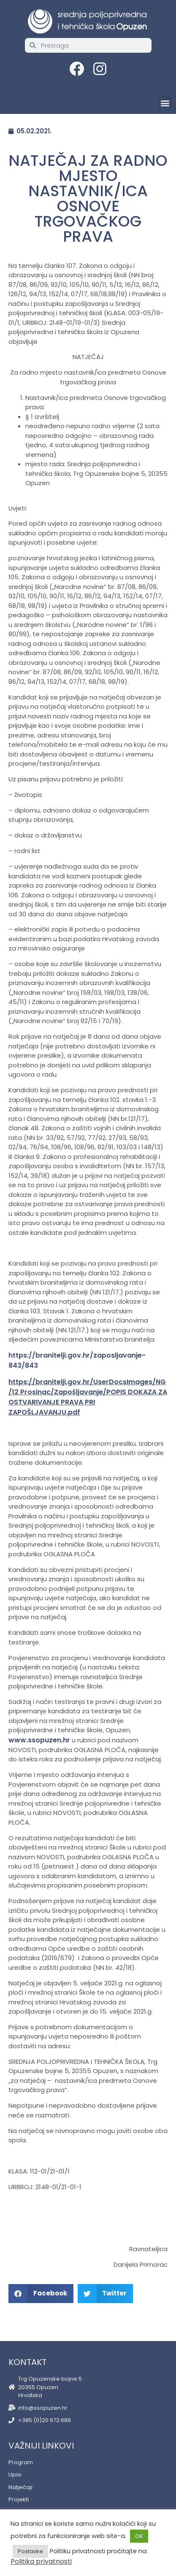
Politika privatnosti (41, 2561)
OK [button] (139, 2536)
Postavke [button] (30, 2551)
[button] (165, 103)
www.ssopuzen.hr (39, 1740)
